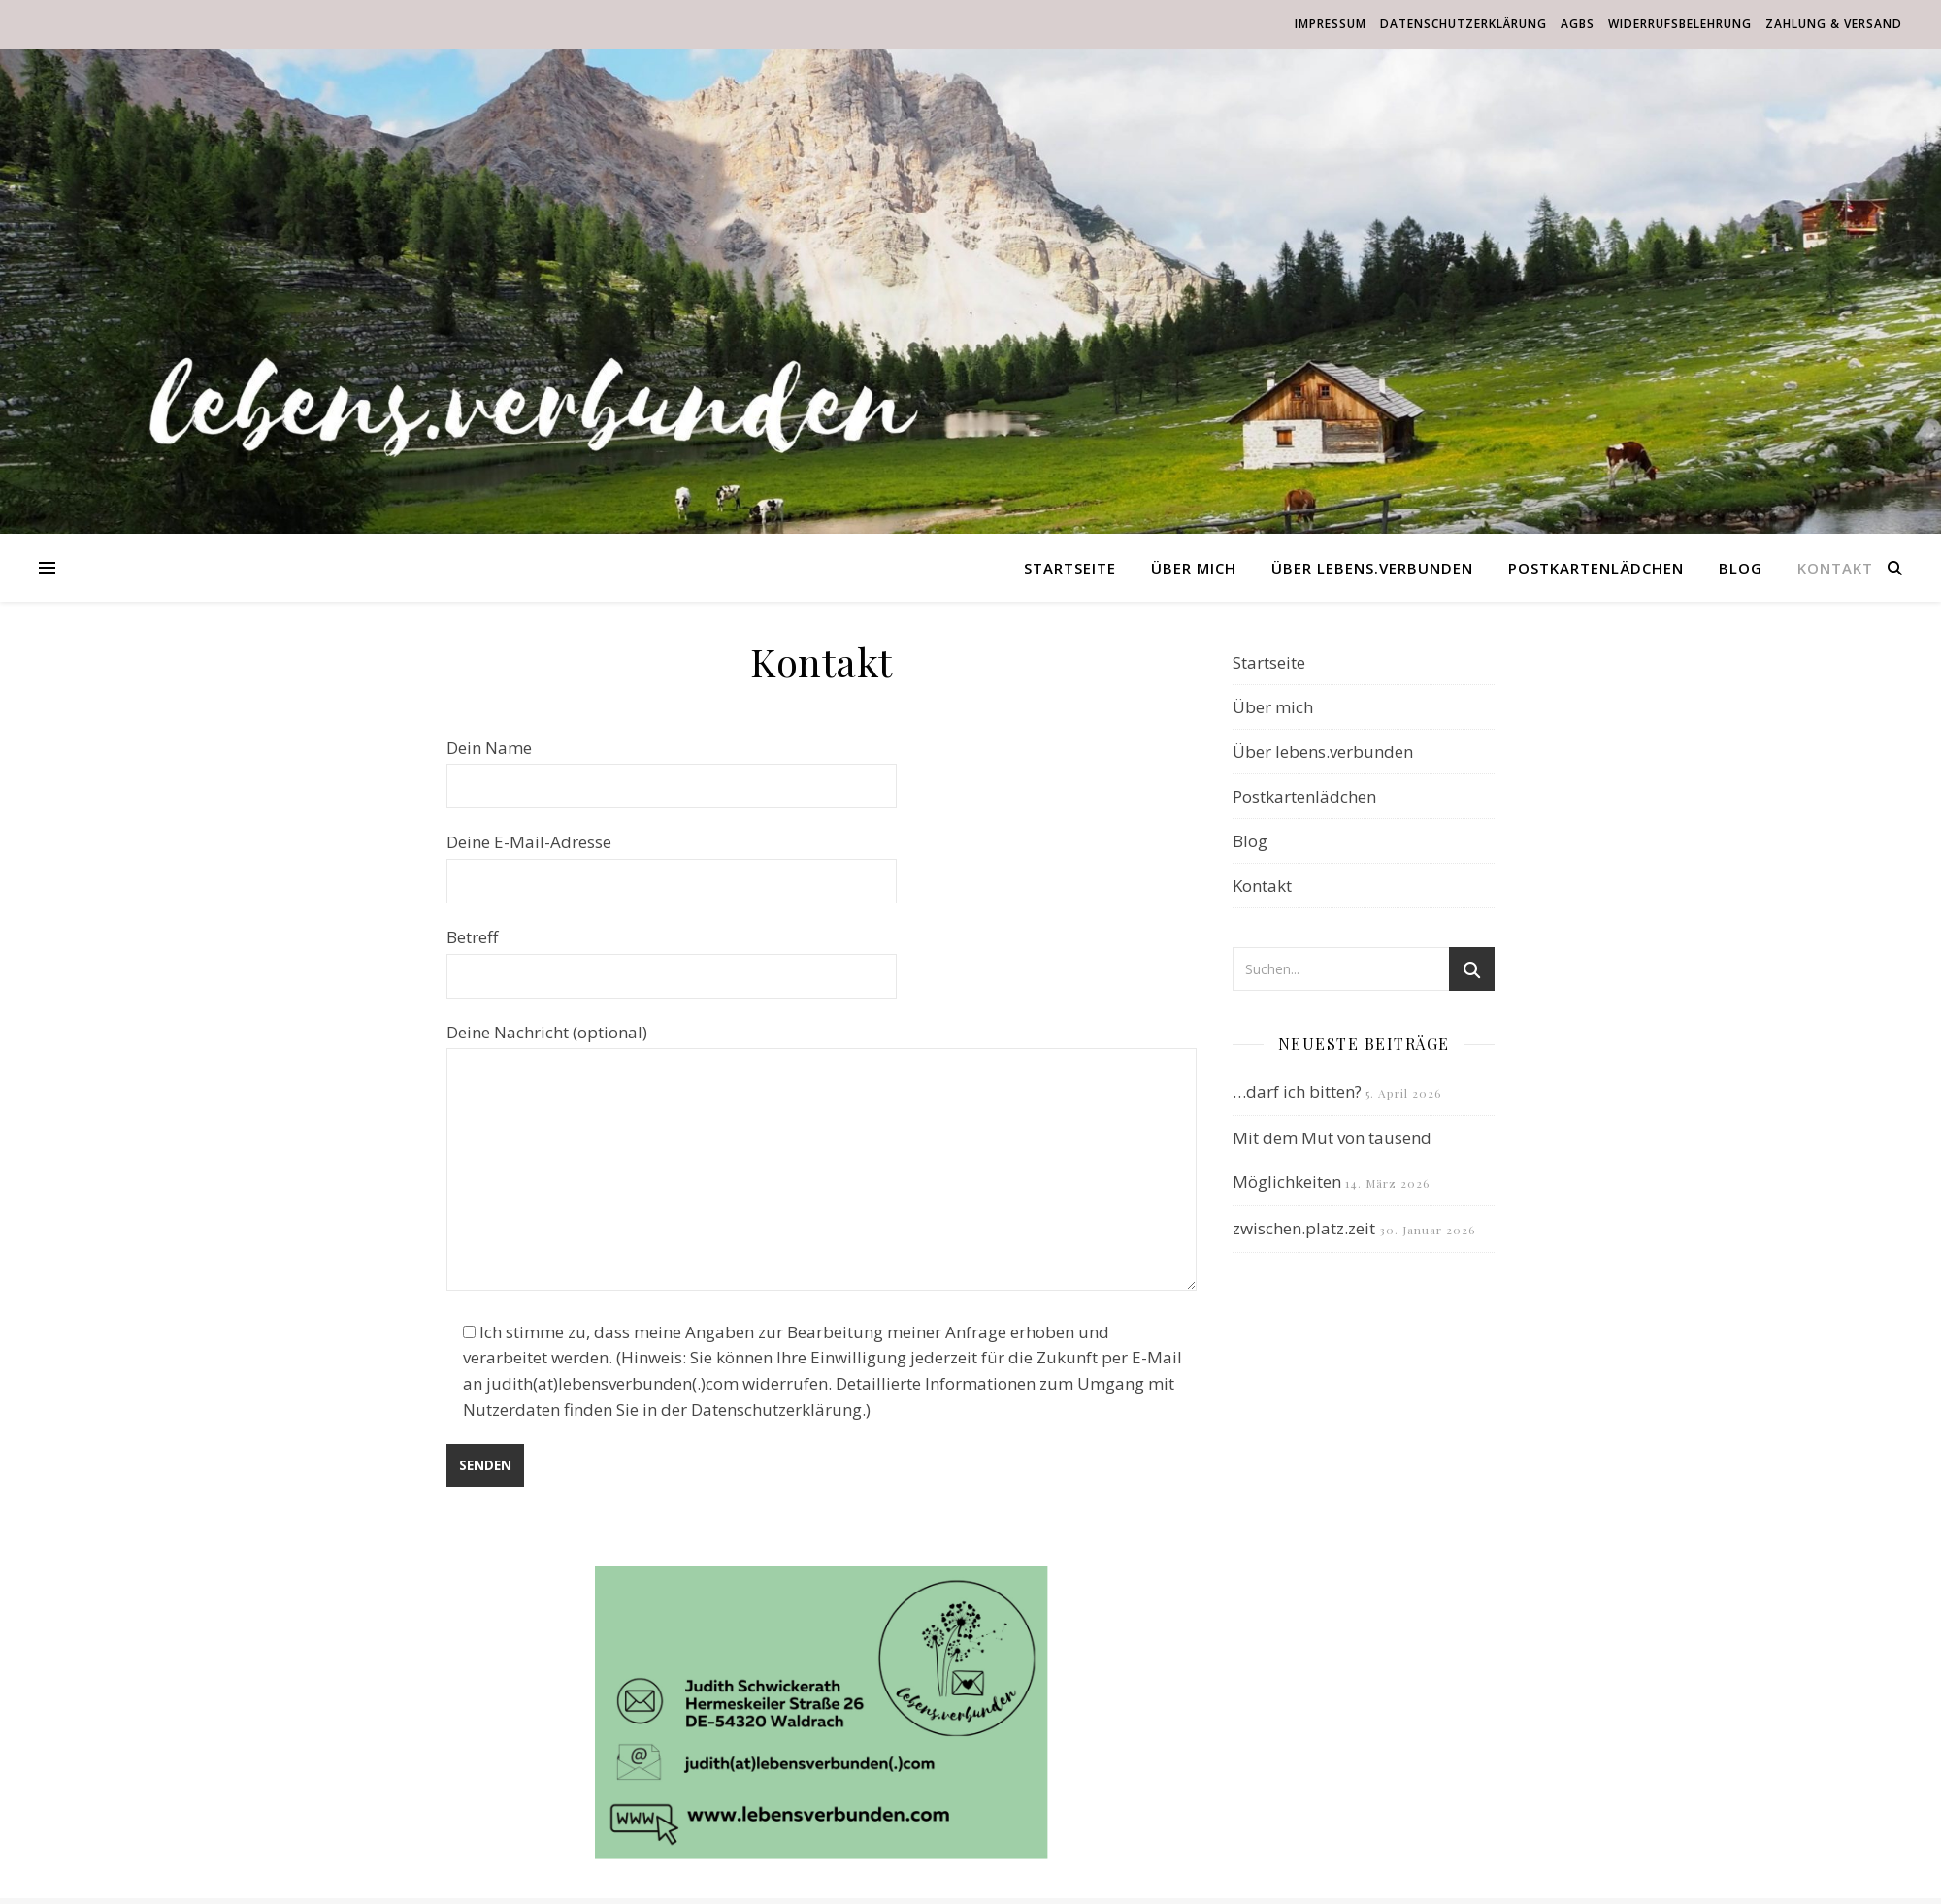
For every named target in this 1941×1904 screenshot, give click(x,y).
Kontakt (1835, 567)
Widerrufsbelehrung (1680, 24)
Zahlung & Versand (1833, 24)
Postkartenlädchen (1596, 567)
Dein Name (671, 767)
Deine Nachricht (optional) (821, 1159)
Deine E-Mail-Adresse (671, 861)
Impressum (1330, 24)
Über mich (1193, 567)
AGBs (1578, 24)
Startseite (1070, 567)
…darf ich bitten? (1297, 1091)
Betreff (671, 956)
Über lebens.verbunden (1372, 567)
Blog (1740, 567)
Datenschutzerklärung (1463, 24)
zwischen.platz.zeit (1304, 1228)
